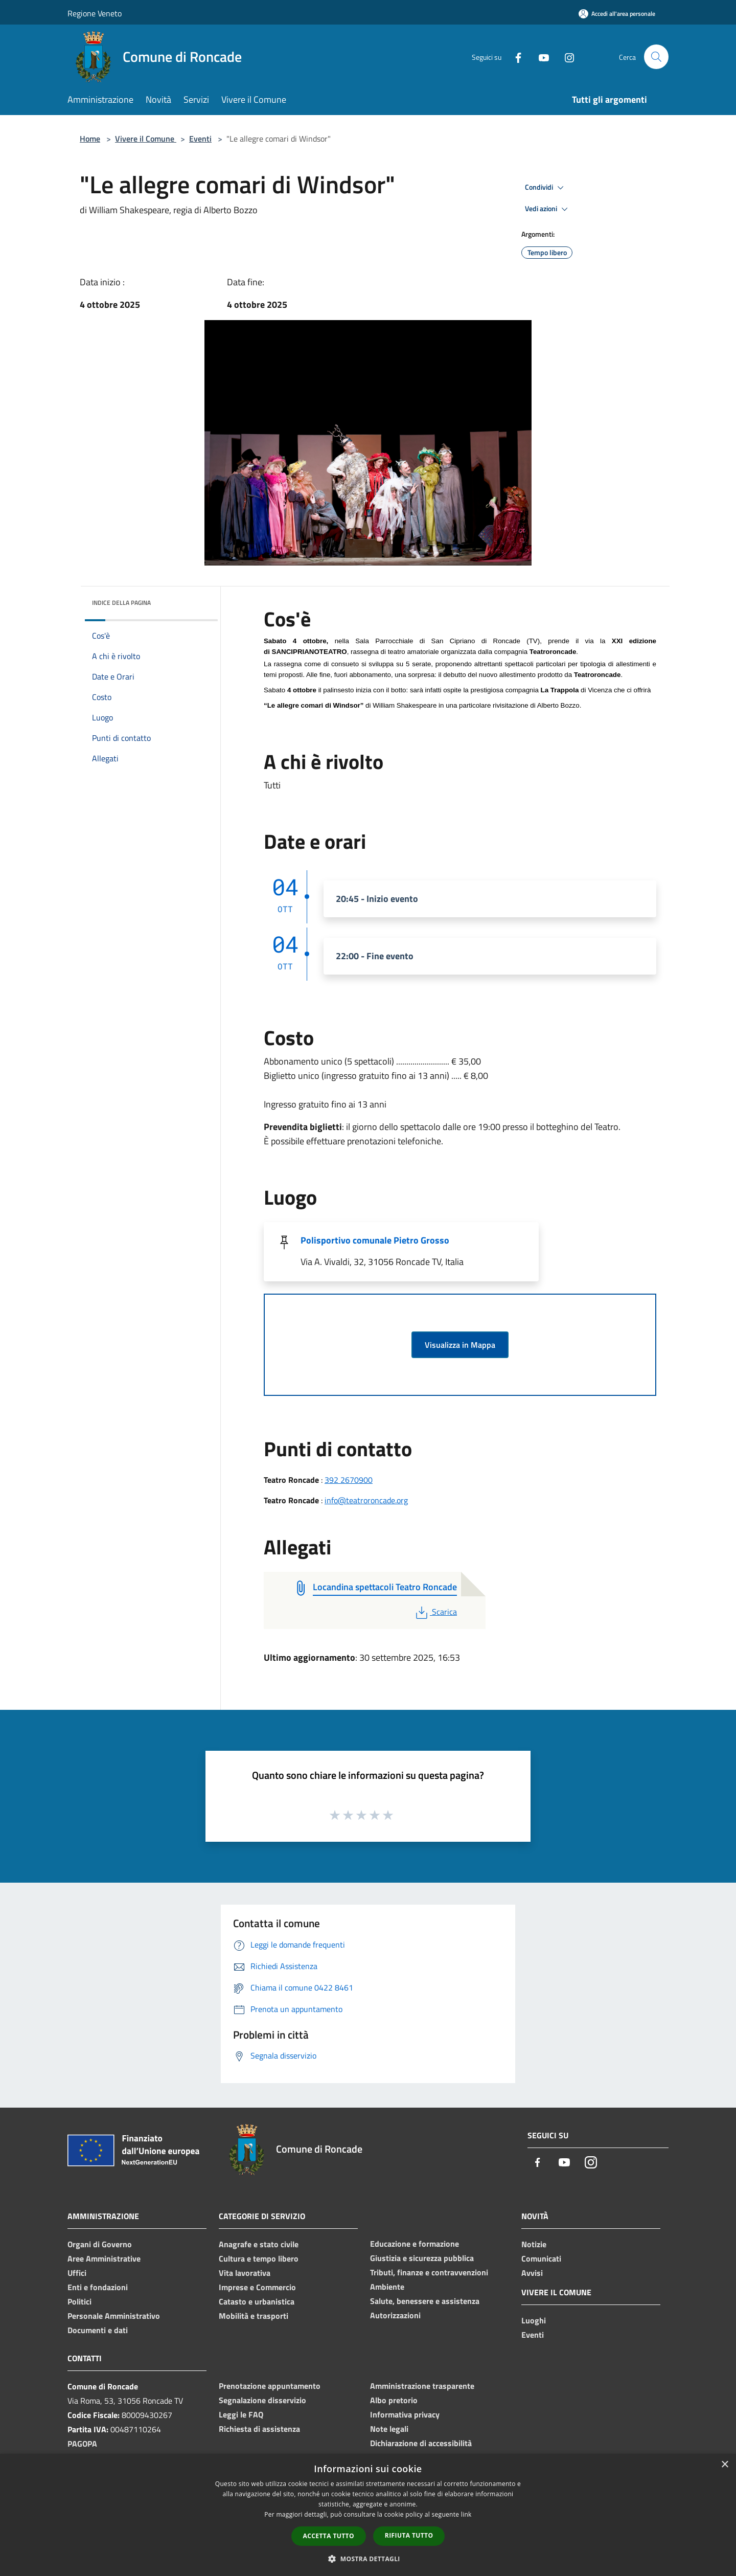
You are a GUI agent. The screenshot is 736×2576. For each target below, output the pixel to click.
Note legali (389, 2429)
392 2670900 (349, 1480)
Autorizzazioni (395, 2315)
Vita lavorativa (244, 2273)
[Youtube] (540, 56)
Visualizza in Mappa (460, 1345)
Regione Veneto (94, 13)
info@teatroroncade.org (366, 1500)
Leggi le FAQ (241, 2414)
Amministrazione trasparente (422, 2386)
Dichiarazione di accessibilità (421, 2443)
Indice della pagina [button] (121, 602)
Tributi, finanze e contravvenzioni (429, 2272)
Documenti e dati (97, 2330)
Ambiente (387, 2286)
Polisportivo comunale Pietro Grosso (375, 1240)
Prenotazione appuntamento (269, 2386)
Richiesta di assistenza (259, 2429)
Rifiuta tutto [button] (409, 2535)
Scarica (435, 1612)
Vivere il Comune (145, 138)
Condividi (546, 188)
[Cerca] (656, 56)
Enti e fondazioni (97, 2287)
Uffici (76, 2273)
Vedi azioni (548, 209)
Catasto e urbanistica (256, 2301)
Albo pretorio (394, 2400)
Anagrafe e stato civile (258, 2244)
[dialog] (368, 2515)
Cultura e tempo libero (258, 2258)
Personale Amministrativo (113, 2316)
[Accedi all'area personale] (617, 14)
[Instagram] (565, 56)
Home (90, 138)
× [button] (724, 2465)
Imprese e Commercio (257, 2287)
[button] (368, 2559)
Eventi (200, 138)
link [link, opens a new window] (466, 2514)
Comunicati (541, 2258)
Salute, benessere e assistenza (424, 2301)
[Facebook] (514, 56)
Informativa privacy (405, 2414)
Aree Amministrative (104, 2258)
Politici (79, 2301)
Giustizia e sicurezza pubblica (422, 2258)
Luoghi (533, 2320)
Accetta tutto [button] (328, 2536)
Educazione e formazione (414, 2244)
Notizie (533, 2244)
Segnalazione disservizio (262, 2400)
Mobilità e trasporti (253, 2316)
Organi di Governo (99, 2244)
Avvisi (532, 2273)
